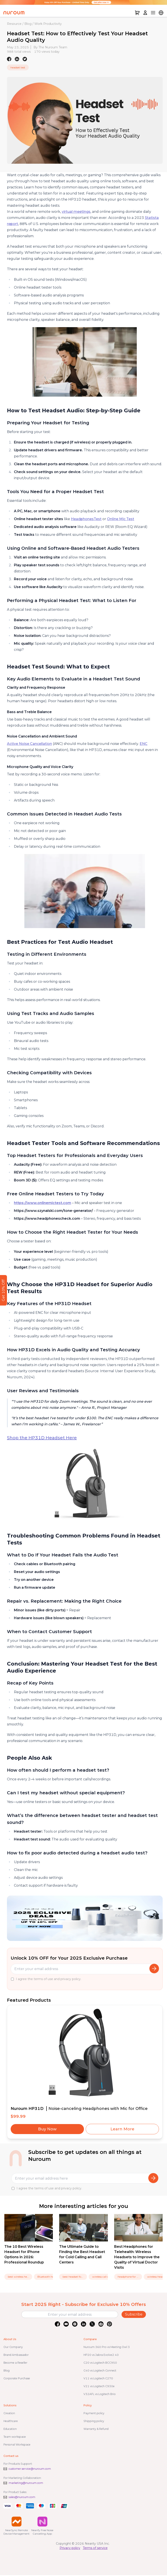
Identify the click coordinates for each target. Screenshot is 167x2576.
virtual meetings (76, 212)
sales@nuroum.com (22, 2497)
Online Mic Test (120, 519)
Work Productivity (48, 24)
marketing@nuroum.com (26, 2483)
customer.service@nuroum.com (30, 2468)
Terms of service (95, 2548)
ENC (143, 744)
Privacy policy (70, 2548)
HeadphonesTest (86, 519)
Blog (28, 24)
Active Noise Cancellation (29, 744)
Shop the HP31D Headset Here (42, 1437)
